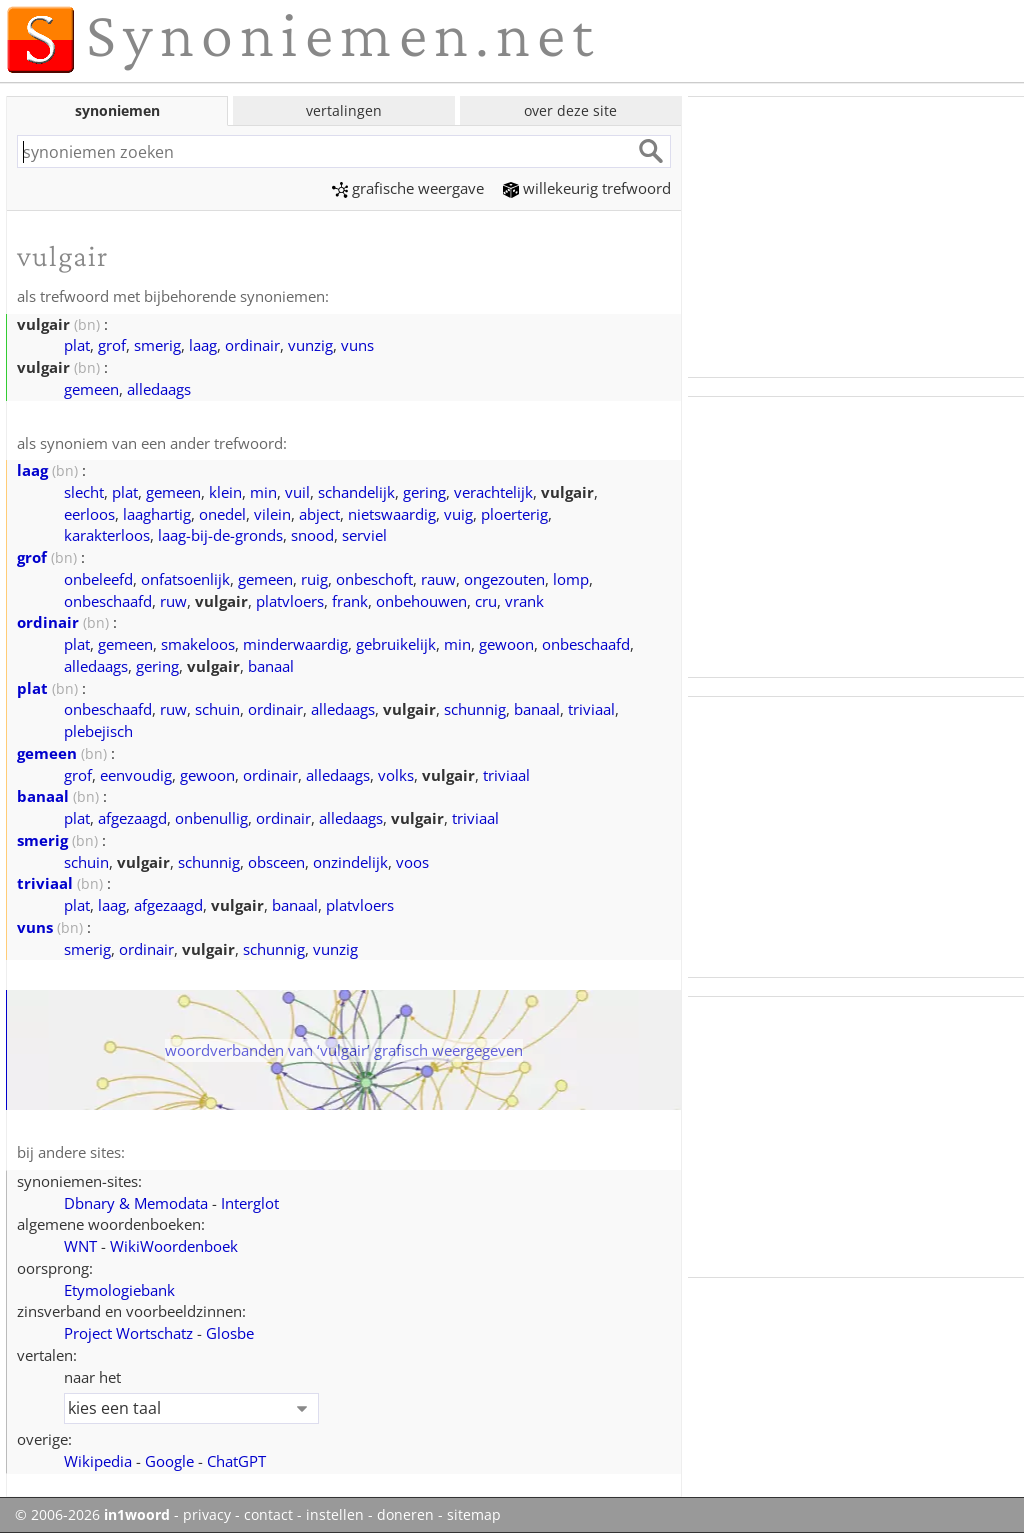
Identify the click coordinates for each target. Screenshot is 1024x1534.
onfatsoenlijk (185, 579)
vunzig (310, 345)
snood (312, 535)
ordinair (252, 345)
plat (77, 345)
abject (319, 514)
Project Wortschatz (128, 1333)
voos (412, 862)
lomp (571, 579)
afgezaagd (132, 818)
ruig (314, 579)
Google (169, 1461)
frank (350, 601)
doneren (405, 1515)
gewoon (506, 644)
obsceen (276, 862)
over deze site (570, 110)
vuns (357, 345)
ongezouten (504, 579)
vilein (272, 514)
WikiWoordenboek (174, 1246)
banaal (271, 666)
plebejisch (98, 731)
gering (424, 492)
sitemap (474, 1515)
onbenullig (211, 818)
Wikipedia (98, 1461)
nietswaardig (392, 514)
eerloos (89, 514)
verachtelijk (493, 492)
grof (112, 345)
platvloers (290, 601)
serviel (364, 535)
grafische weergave (408, 188)
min (263, 492)
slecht (84, 492)
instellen (335, 1515)
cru (486, 601)
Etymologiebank (119, 1290)
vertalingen (344, 110)
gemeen (91, 389)
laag (203, 345)
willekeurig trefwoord (587, 188)
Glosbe (230, 1333)
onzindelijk (350, 862)
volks (396, 775)
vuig (458, 514)
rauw (438, 579)
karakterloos (107, 535)
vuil (297, 492)
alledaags (159, 389)
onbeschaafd (108, 601)
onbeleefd (98, 579)
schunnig (475, 709)
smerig (157, 345)
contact (268, 1515)
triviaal (591, 709)
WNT (80, 1246)
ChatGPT (236, 1461)
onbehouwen (421, 601)
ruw (173, 601)
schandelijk (356, 492)
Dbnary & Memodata (136, 1203)
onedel (222, 514)
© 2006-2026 (92, 1515)
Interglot (250, 1203)
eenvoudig (136, 775)
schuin (217, 709)
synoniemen (117, 110)
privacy (207, 1515)
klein (225, 492)
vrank (524, 601)
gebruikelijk (396, 644)
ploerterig (514, 514)
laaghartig (157, 514)
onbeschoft (374, 579)
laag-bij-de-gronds (220, 535)
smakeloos (198, 644)
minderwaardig (295, 644)
